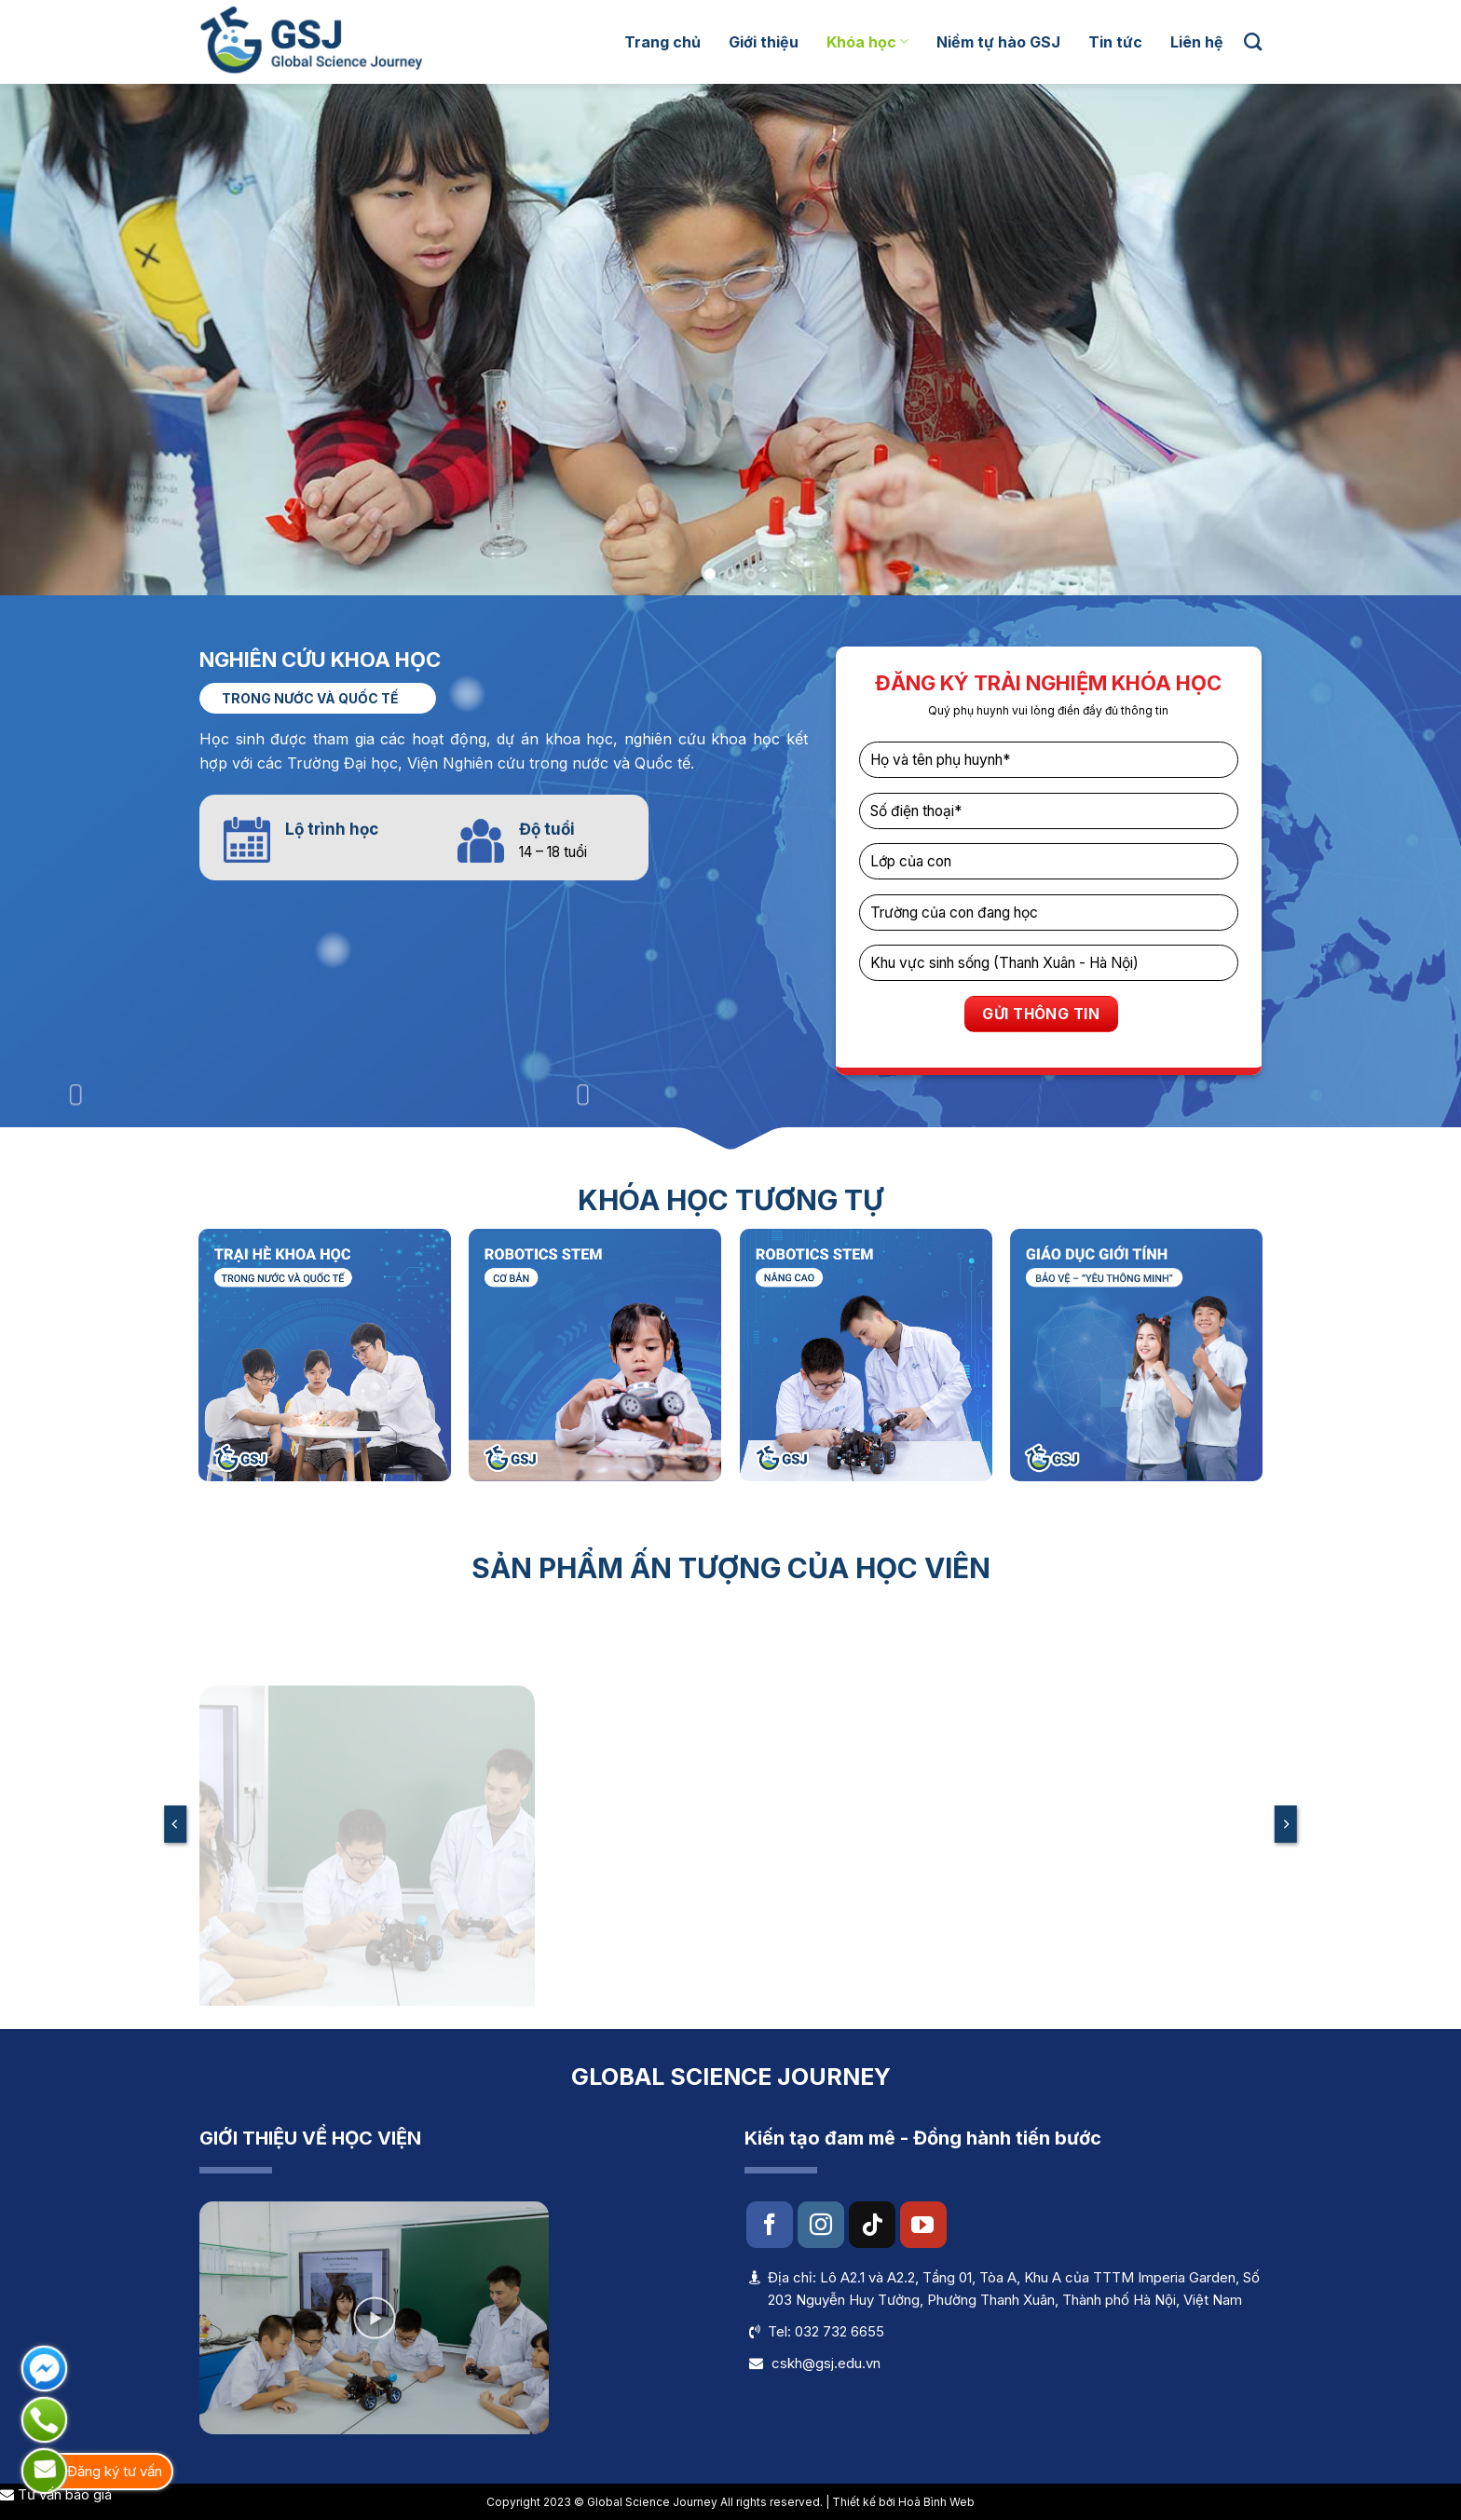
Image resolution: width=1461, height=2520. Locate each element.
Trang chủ (662, 42)
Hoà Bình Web (936, 2502)
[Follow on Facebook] (769, 2224)
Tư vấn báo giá (56, 2494)
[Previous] (175, 1824)
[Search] (1253, 41)
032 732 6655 (839, 2331)
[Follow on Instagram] (821, 2224)
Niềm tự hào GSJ (998, 42)
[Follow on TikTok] (872, 2224)
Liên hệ (1196, 42)
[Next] (1286, 1824)
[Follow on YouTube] (923, 2224)
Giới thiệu (764, 42)
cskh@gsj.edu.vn (826, 2363)
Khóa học (867, 42)
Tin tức (1115, 42)
